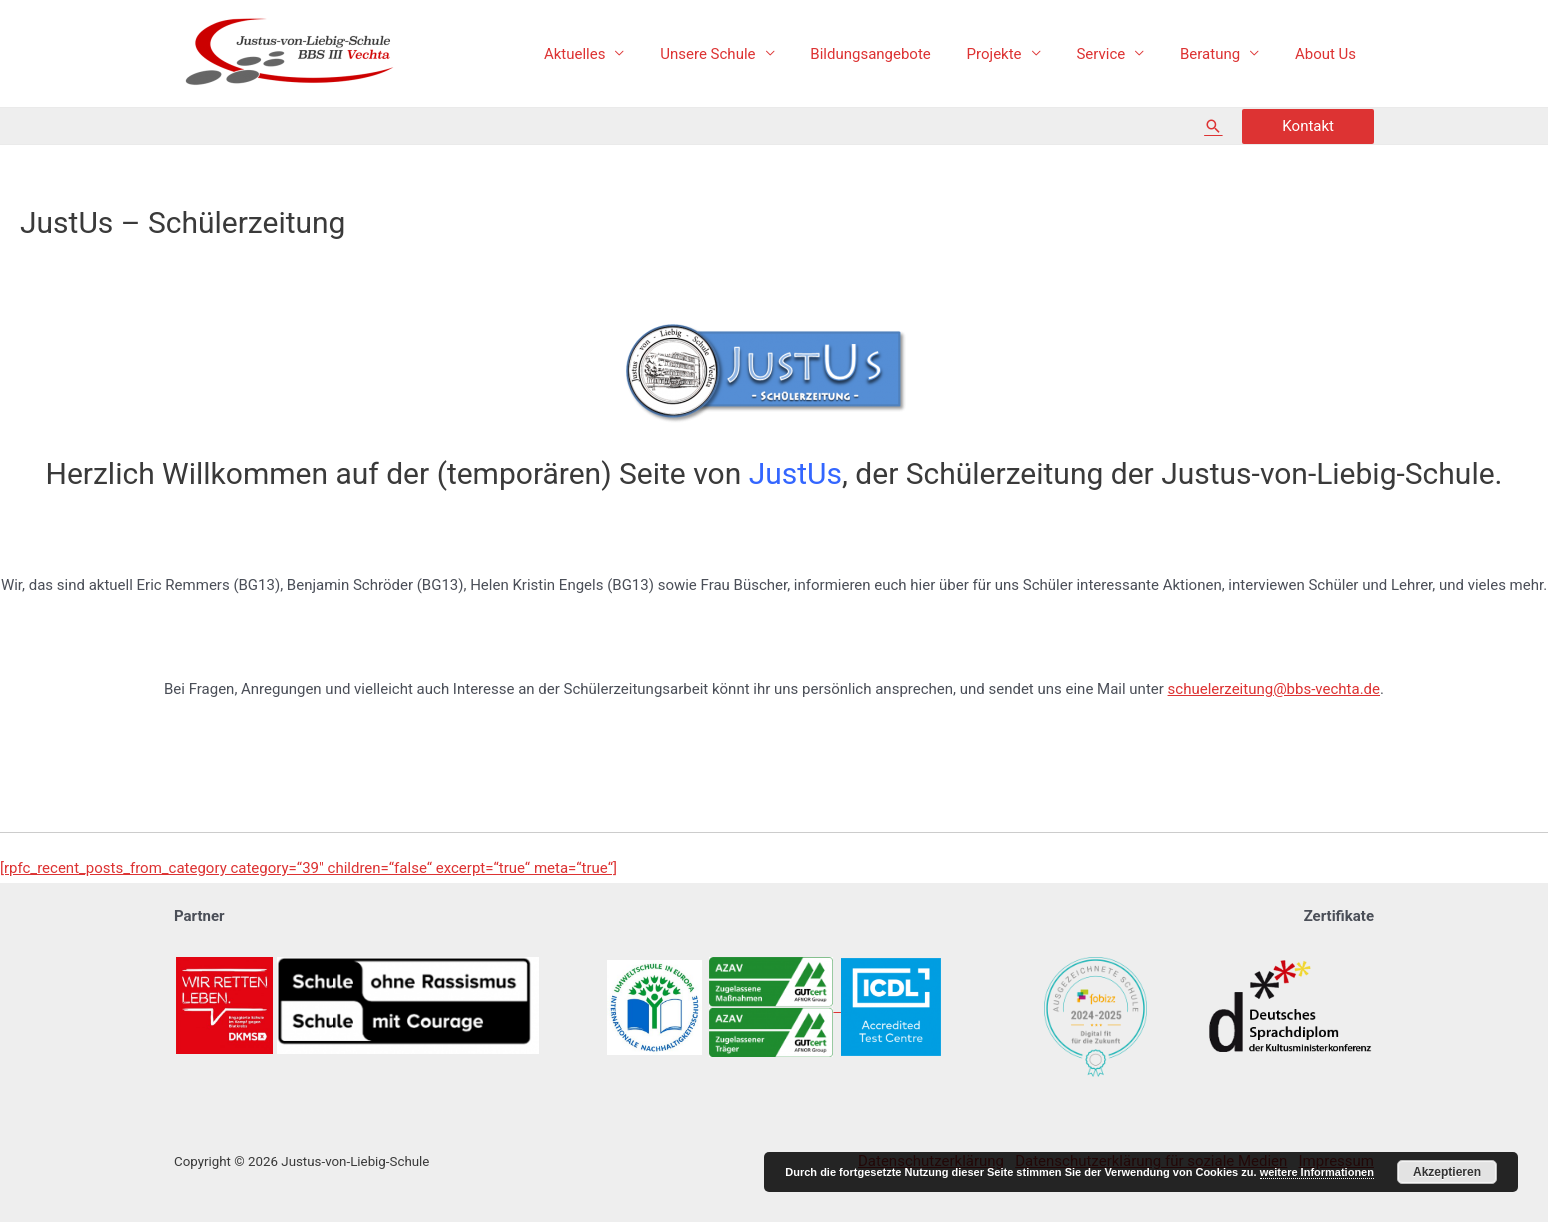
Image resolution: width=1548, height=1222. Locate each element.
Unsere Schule (739, 54)
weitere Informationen (1317, 1172)
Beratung (1219, 54)
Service (1115, 54)
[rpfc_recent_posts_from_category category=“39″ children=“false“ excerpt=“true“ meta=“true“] (308, 868)
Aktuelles (613, 54)
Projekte (1014, 54)
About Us (1328, 54)
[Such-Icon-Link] (1213, 126)
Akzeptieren (1447, 1172)
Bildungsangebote (896, 54)
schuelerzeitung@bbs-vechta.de (1274, 689)
